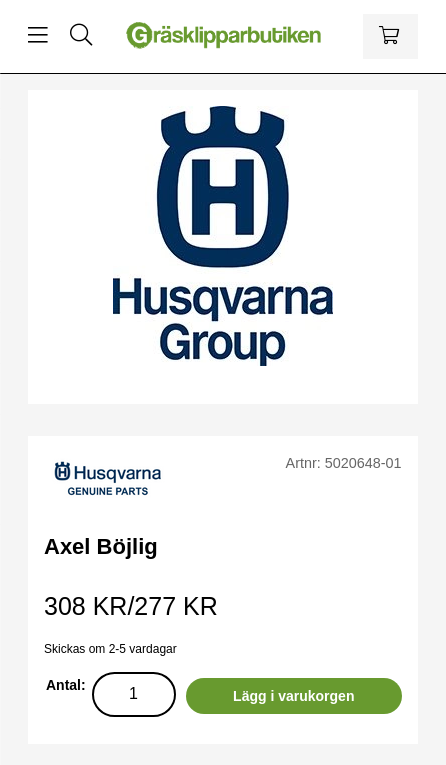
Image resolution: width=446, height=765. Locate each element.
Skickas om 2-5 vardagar (110, 649)
